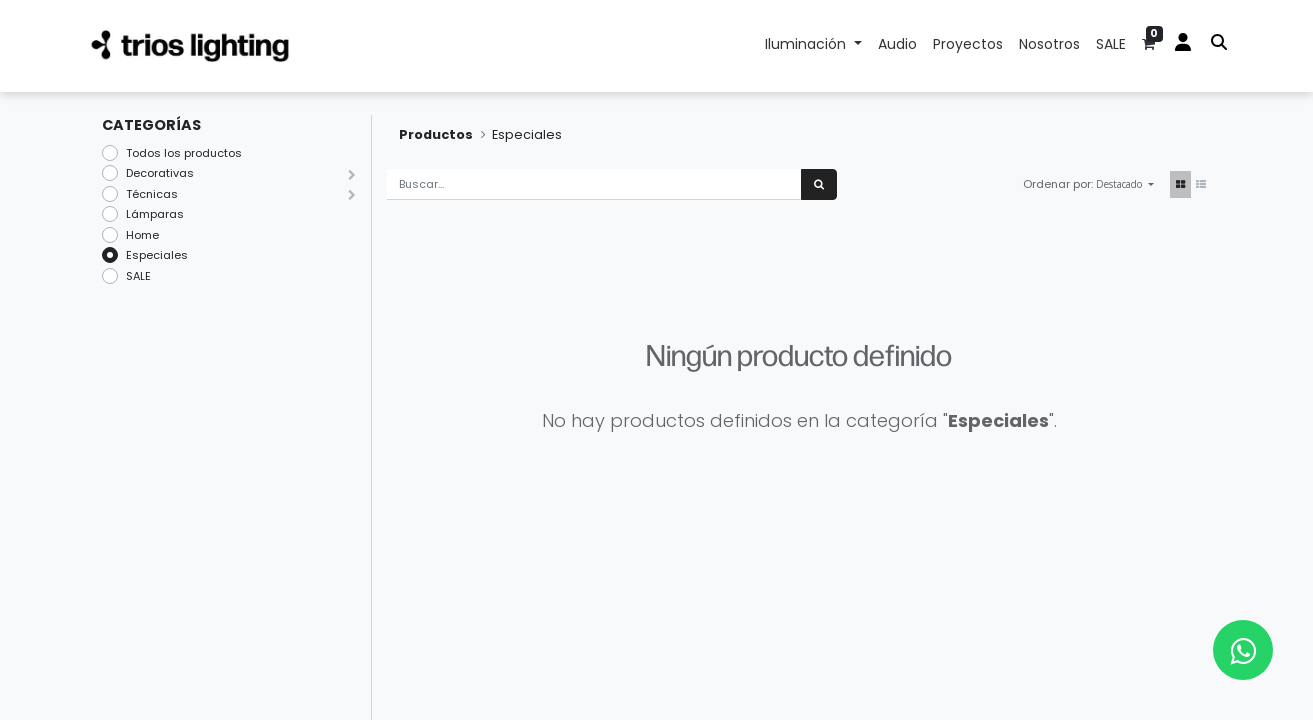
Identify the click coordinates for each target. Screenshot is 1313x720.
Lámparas (155, 214)
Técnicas (152, 194)
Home (142, 235)
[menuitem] (897, 46)
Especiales (157, 255)
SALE (138, 276)
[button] (1125, 184)
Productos (436, 134)
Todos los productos (184, 153)
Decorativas (160, 173)
